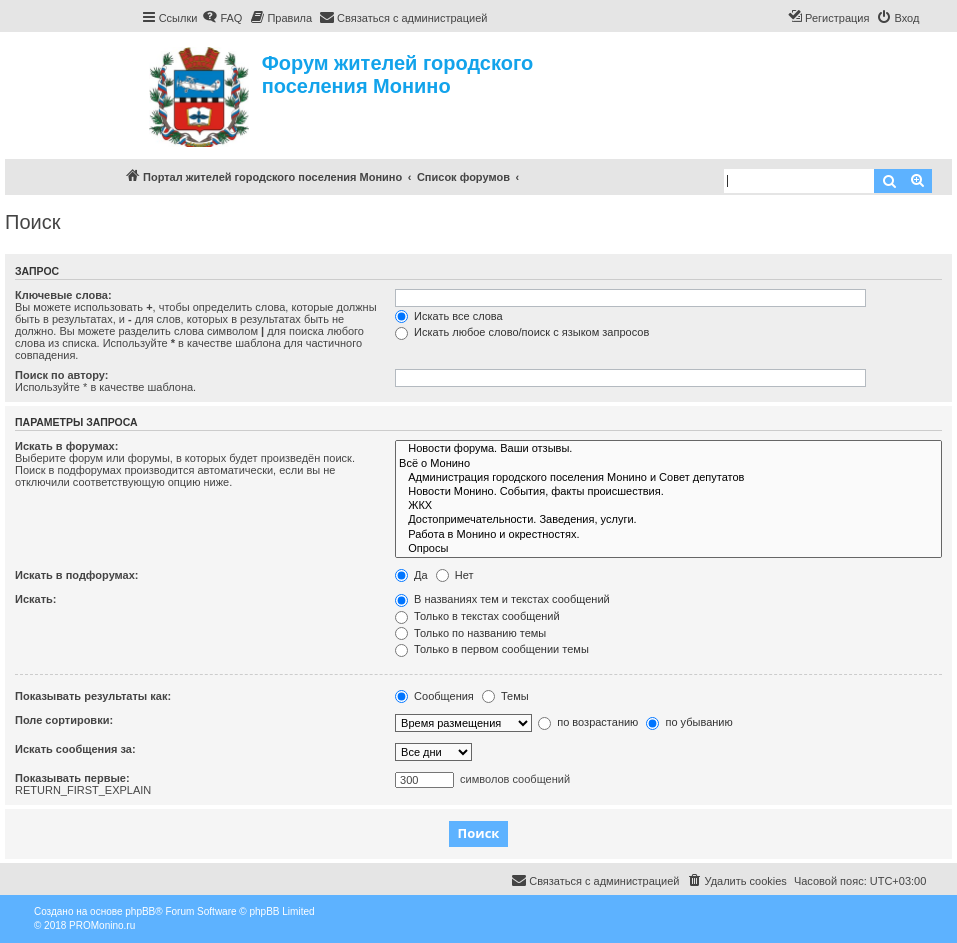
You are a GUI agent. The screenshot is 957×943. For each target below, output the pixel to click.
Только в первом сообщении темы (492, 649)
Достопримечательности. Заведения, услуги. (668, 520)
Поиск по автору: (61, 375)
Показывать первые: (72, 778)
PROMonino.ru (102, 925)
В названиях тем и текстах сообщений (502, 599)
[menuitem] (222, 18)
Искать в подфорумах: (77, 575)
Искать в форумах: (66, 446)
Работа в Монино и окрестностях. (668, 535)
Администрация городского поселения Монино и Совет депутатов (668, 478)
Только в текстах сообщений (477, 616)
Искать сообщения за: (75, 749)
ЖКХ (668, 506)
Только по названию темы (470, 633)
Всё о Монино (668, 464)
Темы (505, 696)
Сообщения (434, 696)
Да (411, 575)
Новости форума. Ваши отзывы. (668, 449)
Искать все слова (449, 316)
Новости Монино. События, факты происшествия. (668, 492)
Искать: (35, 599)
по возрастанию (588, 722)
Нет (455, 575)
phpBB (140, 911)
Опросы (668, 549)
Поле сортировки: (64, 720)
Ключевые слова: (63, 295)
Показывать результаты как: (93, 696)
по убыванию (689, 722)
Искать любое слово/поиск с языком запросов (522, 332)
